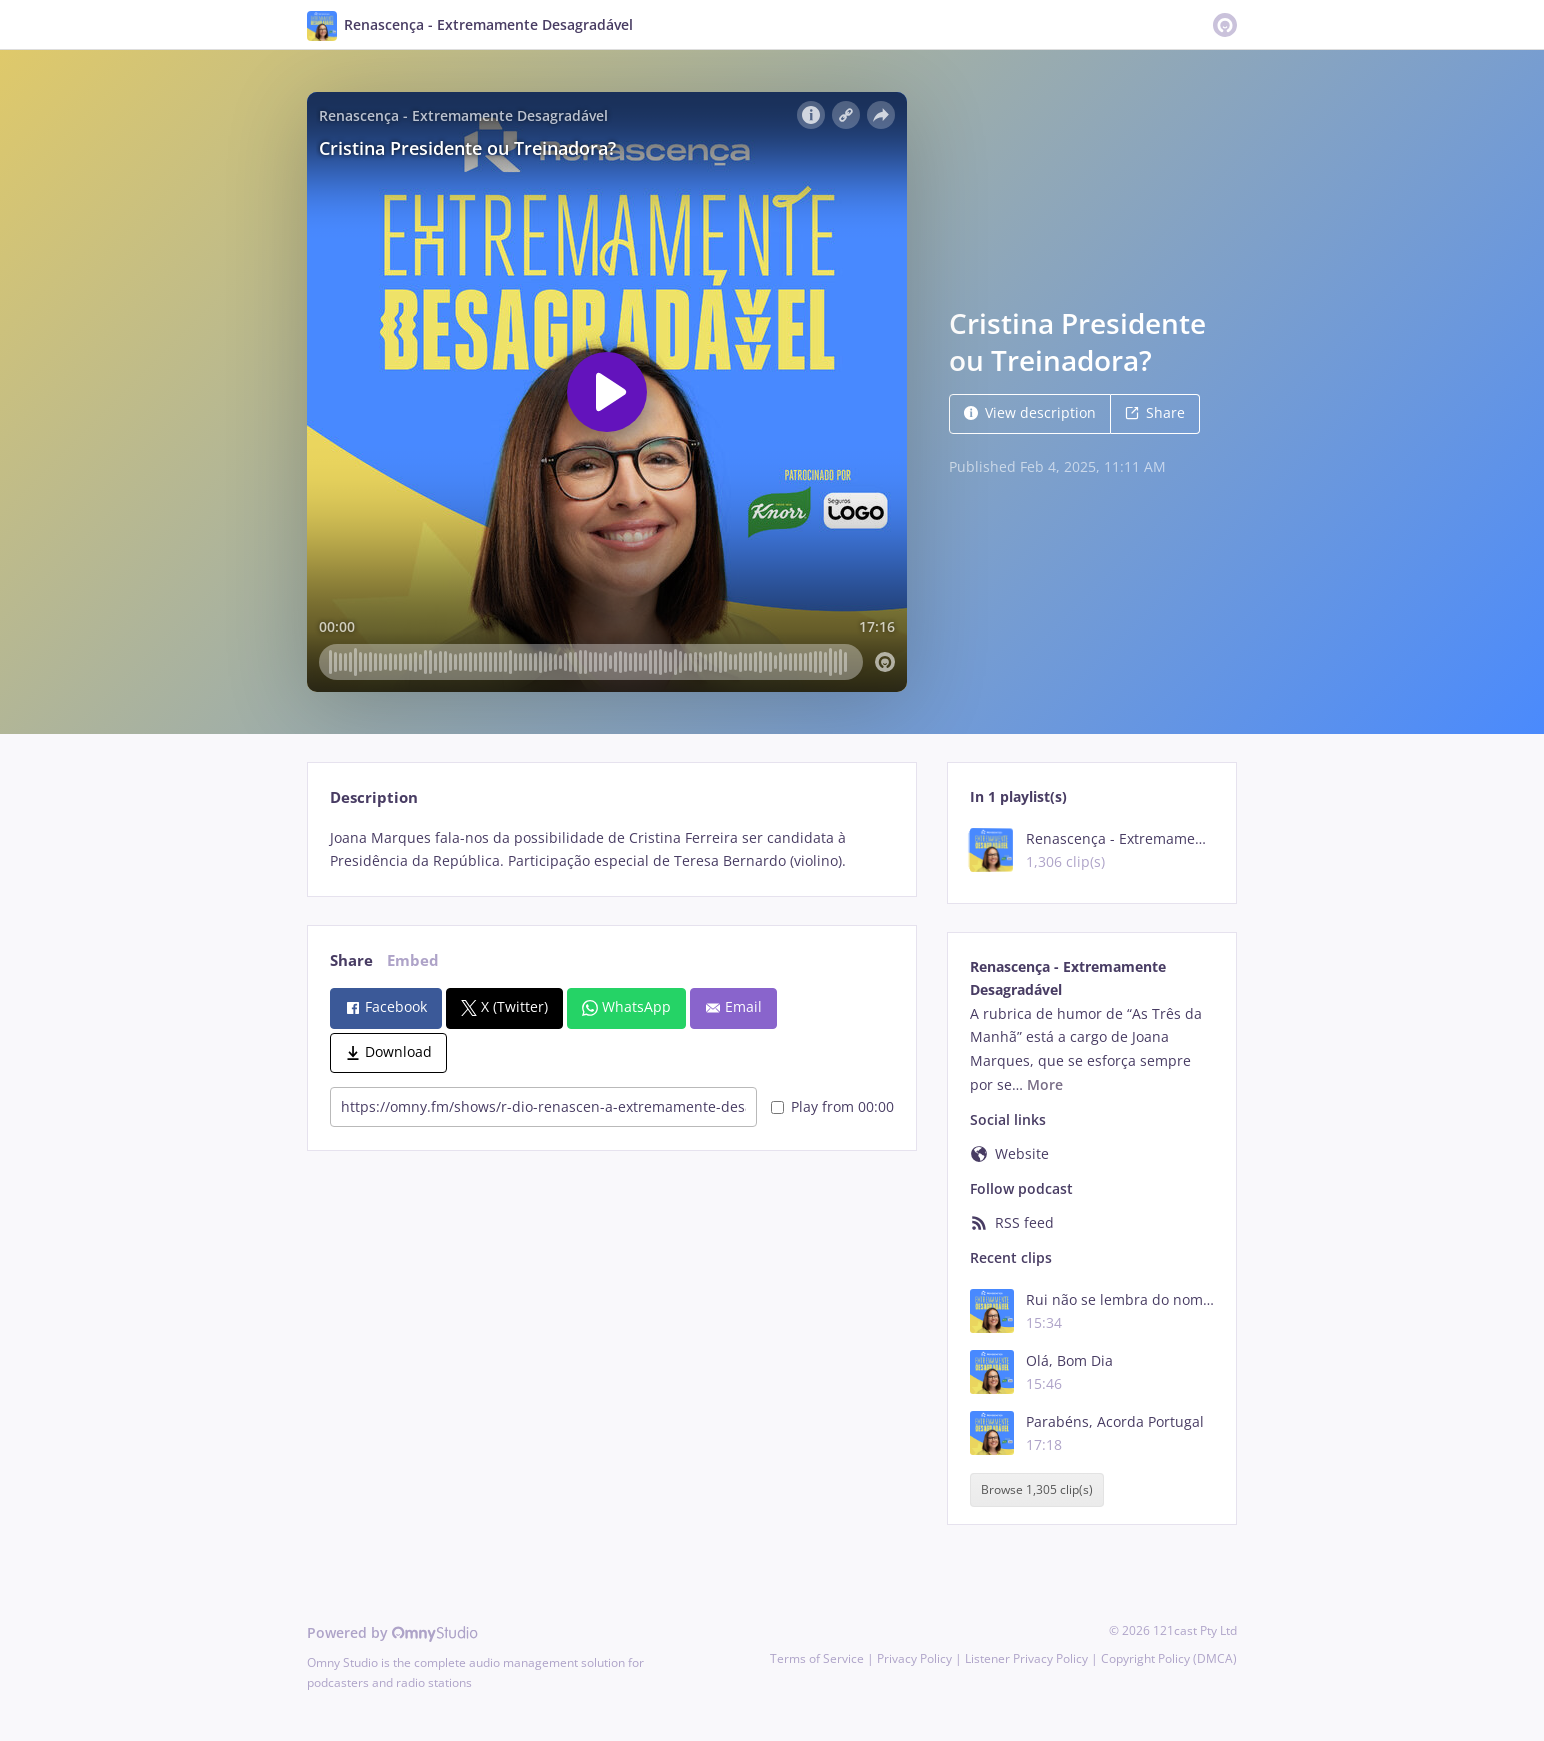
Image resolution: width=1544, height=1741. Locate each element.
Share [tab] (351, 960)
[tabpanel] (611, 850)
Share (1155, 412)
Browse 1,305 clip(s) (1037, 1490)
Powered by (392, 1632)
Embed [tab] (413, 960)
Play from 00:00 (832, 1106)
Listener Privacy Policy (1026, 1658)
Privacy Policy (914, 1658)
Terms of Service (817, 1658)
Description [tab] (374, 797)
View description (1030, 412)
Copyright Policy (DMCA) (1169, 1658)
